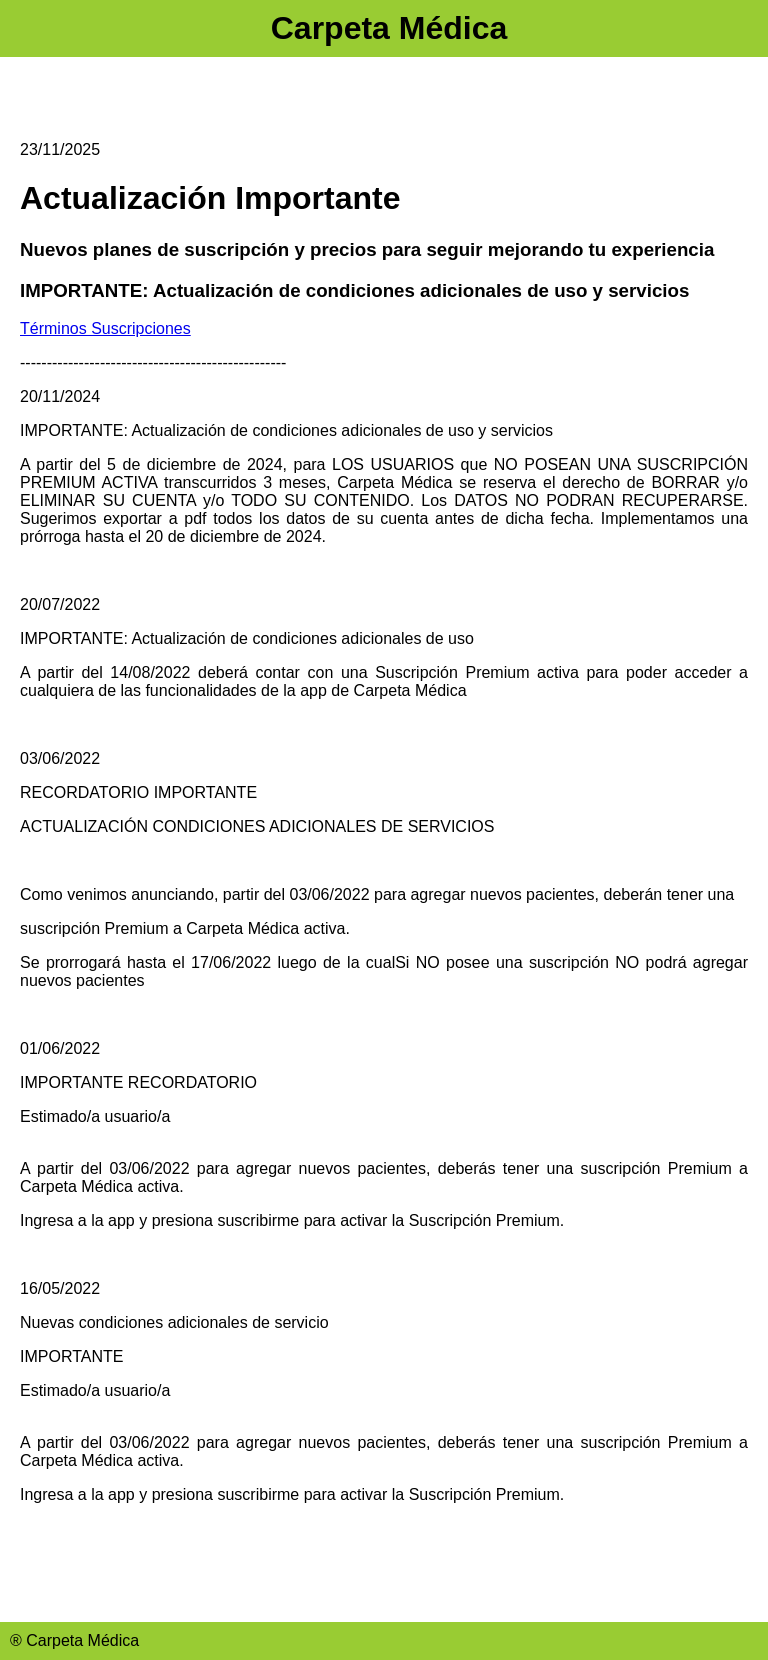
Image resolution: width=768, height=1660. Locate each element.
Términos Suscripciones (105, 328)
